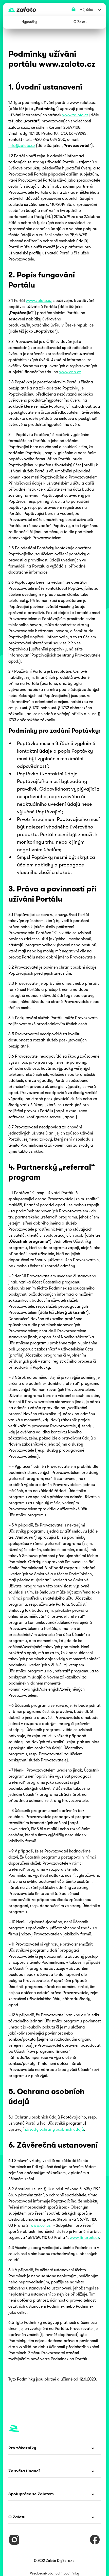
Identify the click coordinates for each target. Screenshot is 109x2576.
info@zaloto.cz (21, 145)
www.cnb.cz (70, 371)
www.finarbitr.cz (84, 2237)
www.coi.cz (40, 2225)
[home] (53, 9)
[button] (29, 22)
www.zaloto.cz (75, 114)
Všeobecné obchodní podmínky (54, 2573)
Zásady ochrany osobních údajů (54, 2129)
